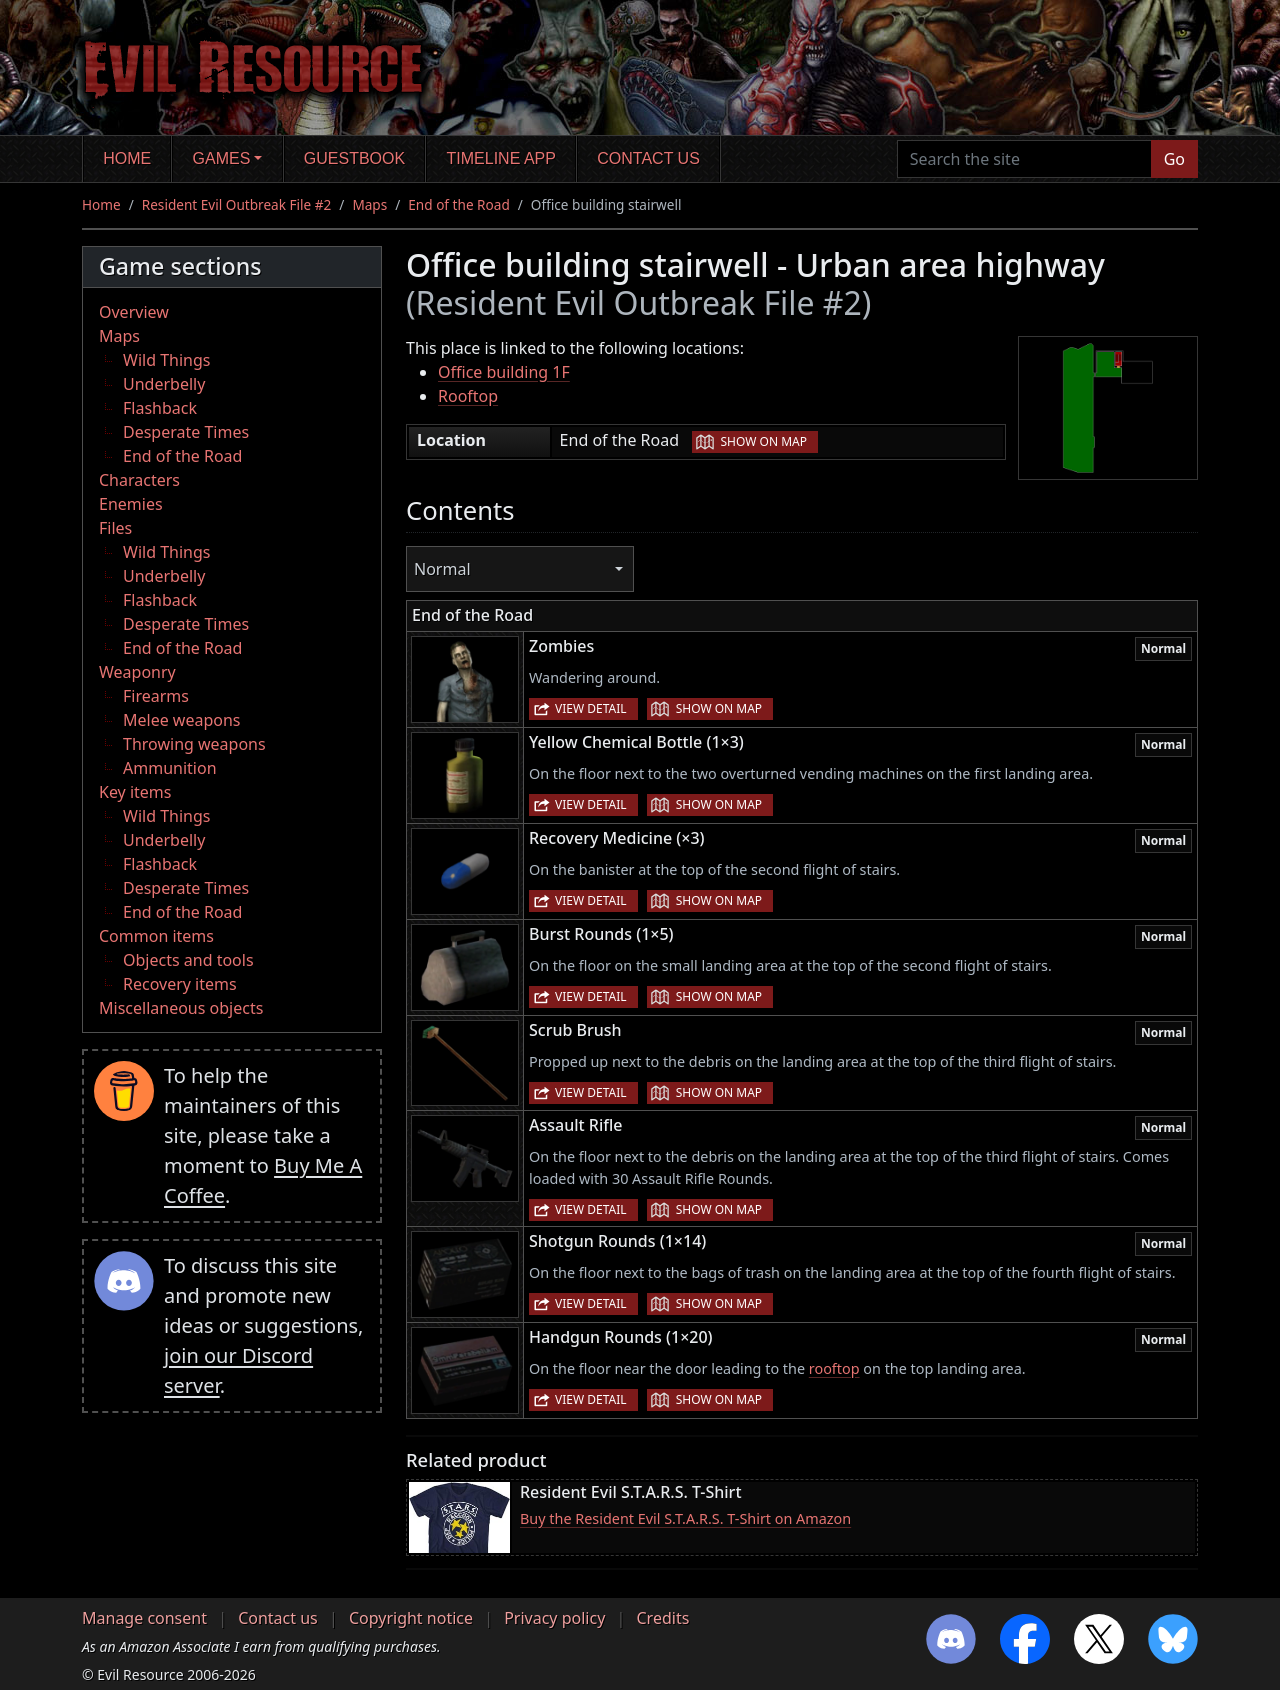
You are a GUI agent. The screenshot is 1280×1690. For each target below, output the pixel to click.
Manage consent (144, 1618)
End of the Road (458, 204)
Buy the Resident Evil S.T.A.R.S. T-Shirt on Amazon (685, 1518)
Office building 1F (504, 372)
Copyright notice (411, 1618)
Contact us (648, 158)
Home (127, 158)
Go (1174, 159)
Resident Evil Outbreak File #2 (237, 204)
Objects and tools (188, 960)
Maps (369, 204)
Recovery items (180, 984)
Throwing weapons (194, 744)
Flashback (160, 408)
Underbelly (164, 384)
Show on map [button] (764, 441)
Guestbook (354, 158)
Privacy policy (554, 1618)
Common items (156, 936)
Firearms (156, 696)
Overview (134, 312)
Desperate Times (186, 432)
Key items (135, 792)
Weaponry (137, 672)
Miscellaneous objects (181, 1008)
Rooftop (468, 396)
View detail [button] (591, 708)
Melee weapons (182, 720)
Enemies (131, 504)
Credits (662, 1618)
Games (222, 158)
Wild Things (166, 360)
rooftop (834, 1368)
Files (115, 528)
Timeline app (501, 158)
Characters (139, 480)
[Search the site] (1024, 159)
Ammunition (170, 768)
